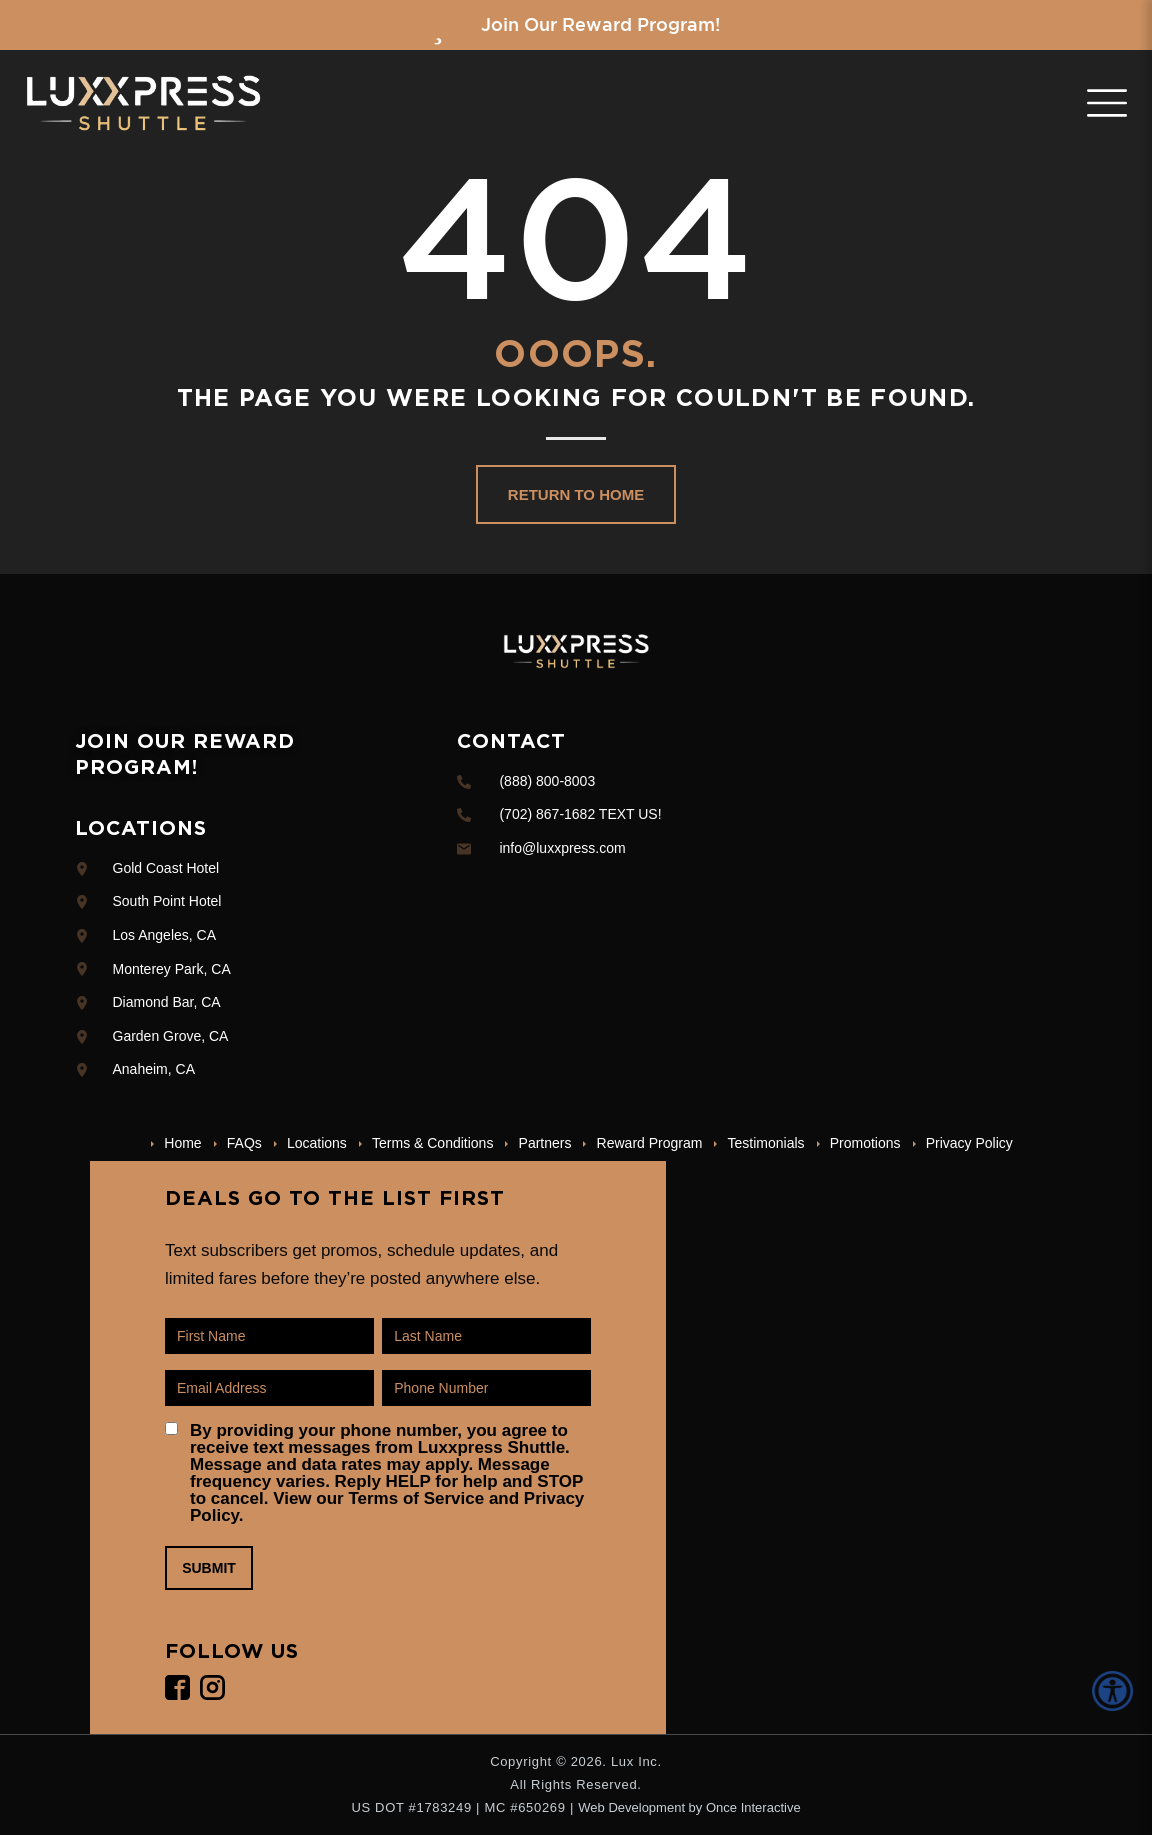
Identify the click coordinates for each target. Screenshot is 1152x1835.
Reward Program (650, 1143)
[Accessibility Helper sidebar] (1116, 1691)
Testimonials (766, 1143)
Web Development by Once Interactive (689, 1807)
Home (182, 1143)
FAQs (244, 1143)
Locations (317, 1143)
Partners (545, 1143)
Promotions (865, 1143)
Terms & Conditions (432, 1143)
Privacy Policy (969, 1143)
